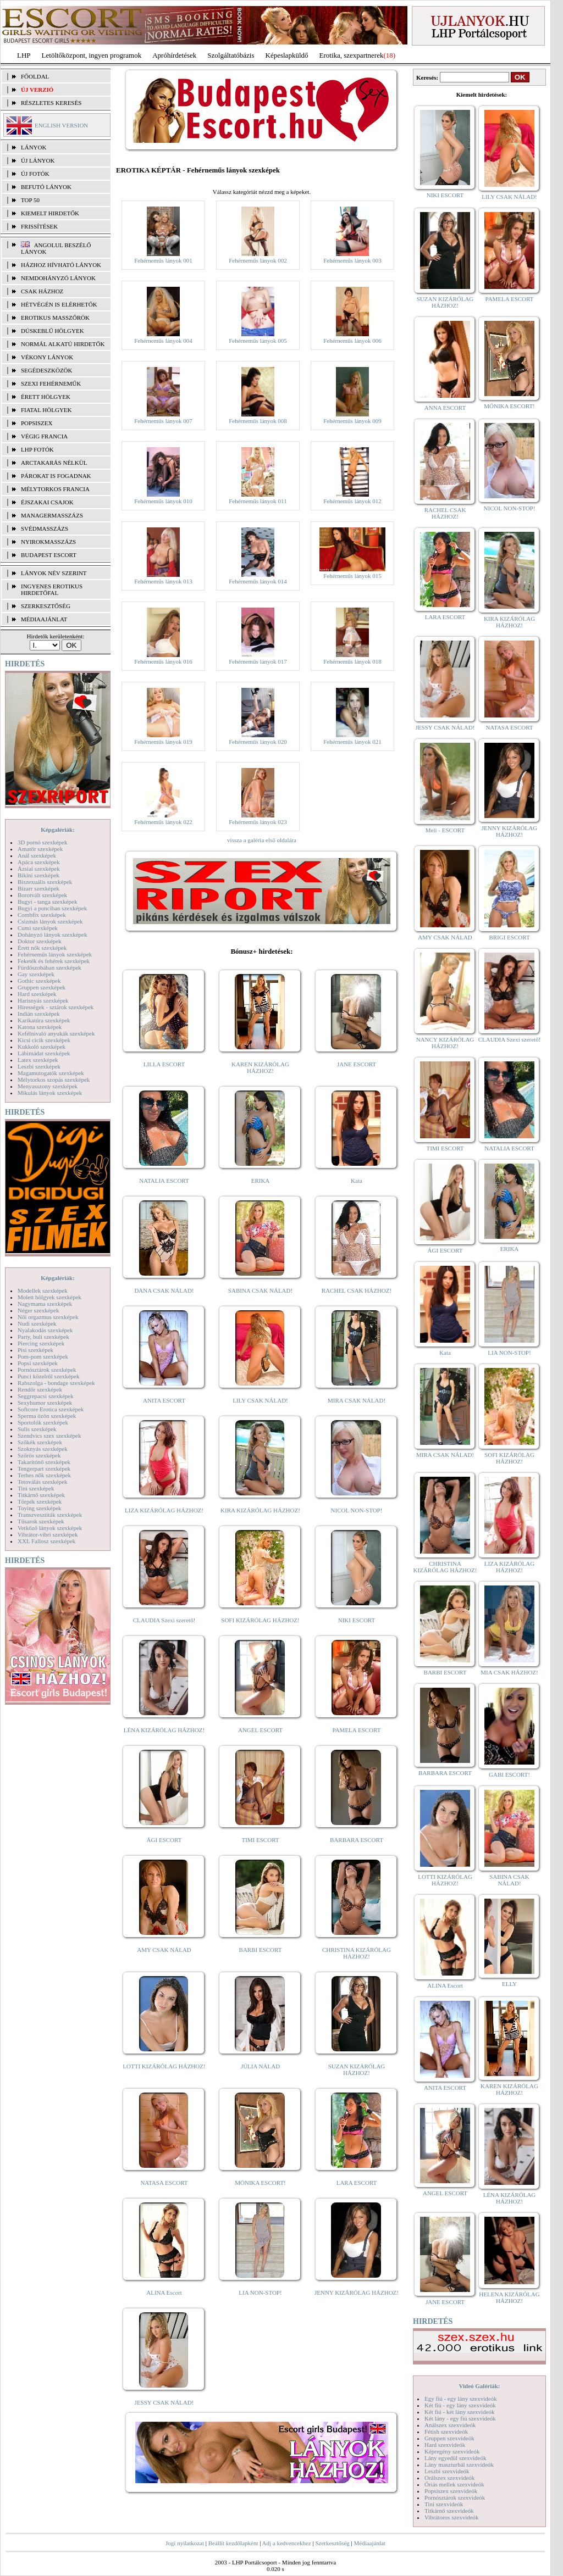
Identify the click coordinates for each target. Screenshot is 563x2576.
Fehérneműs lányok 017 (258, 661)
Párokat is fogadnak (56, 475)
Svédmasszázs (44, 528)
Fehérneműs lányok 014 (258, 581)
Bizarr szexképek (38, 888)
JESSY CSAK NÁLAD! (164, 2402)
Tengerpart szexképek (44, 1468)
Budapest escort (48, 555)
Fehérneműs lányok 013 (163, 581)
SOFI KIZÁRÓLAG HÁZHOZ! (260, 1620)
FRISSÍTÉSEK (39, 226)
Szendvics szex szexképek (49, 1435)
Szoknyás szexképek (43, 1448)
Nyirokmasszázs (48, 541)
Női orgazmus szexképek (48, 1317)
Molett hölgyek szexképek (49, 1297)
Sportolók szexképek (43, 1422)
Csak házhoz (42, 291)
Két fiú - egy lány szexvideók (460, 2405)
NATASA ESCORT (163, 2182)
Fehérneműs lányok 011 (257, 501)
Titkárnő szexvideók (449, 2510)
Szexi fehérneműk (51, 383)
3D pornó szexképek (42, 842)
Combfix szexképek (42, 914)
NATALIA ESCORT (164, 1180)
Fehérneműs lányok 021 (352, 741)
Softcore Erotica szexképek (51, 1409)
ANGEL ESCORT (260, 1730)
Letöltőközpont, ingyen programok (92, 55)
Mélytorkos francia (55, 489)
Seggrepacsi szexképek (46, 1396)
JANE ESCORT (356, 1064)
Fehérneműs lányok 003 (352, 260)
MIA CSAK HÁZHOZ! (509, 1672)
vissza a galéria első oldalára (261, 840)
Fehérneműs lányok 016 (163, 661)
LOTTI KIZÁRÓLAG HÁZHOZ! (164, 2066)
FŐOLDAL (35, 76)
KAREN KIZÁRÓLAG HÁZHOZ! (260, 1067)
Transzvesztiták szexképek (50, 1514)
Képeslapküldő (287, 55)
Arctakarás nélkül (54, 462)
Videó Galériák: (479, 2386)
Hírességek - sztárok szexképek (55, 1007)
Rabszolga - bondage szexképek (56, 1382)
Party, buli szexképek (43, 1336)
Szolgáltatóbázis (230, 55)
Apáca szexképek (39, 862)
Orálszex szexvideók (449, 2477)
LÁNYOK (33, 147)
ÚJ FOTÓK (35, 173)
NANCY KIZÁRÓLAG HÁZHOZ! (445, 1042)
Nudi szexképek (37, 1323)
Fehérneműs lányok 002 (258, 260)
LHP (24, 55)
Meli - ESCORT (445, 830)
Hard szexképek (37, 994)
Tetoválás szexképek (43, 1481)
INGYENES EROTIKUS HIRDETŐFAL (51, 589)
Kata (356, 1180)
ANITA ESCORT (164, 1400)
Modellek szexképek (43, 1290)
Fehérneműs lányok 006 (352, 340)
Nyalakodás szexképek (45, 1330)
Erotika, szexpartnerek (351, 55)
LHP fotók (37, 449)
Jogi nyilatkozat (184, 2543)
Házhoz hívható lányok (61, 265)
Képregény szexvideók (452, 2451)
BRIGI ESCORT (509, 937)
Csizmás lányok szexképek (50, 921)
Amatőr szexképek (40, 848)
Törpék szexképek (40, 1501)
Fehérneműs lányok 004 (163, 340)
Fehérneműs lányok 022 (163, 822)
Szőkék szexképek (40, 1442)
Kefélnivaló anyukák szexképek (56, 1033)
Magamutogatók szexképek (51, 1073)
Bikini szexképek (38, 875)
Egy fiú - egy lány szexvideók (460, 2398)
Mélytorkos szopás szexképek (54, 1079)
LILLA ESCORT (164, 1064)
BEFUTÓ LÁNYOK (46, 186)
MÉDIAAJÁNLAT (44, 619)
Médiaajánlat (369, 2543)
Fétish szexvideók (446, 2431)
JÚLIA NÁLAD (260, 2066)
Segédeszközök (47, 370)
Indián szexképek (39, 1013)
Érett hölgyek (45, 396)
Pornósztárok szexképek (47, 1369)
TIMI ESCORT (260, 1840)
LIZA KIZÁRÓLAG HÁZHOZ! (164, 1510)
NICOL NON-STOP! (357, 1510)
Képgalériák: (58, 829)
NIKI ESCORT (356, 1620)
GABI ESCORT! (509, 1774)
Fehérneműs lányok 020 (258, 741)
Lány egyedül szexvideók (455, 2458)
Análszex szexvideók (450, 2425)
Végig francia (44, 436)
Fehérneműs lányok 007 (163, 421)
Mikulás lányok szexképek (50, 1092)
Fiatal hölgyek (46, 410)
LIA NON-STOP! (260, 2292)
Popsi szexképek (38, 1363)
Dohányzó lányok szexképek (52, 934)
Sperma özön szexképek (47, 1415)
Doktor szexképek (40, 941)
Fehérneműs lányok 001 (163, 260)
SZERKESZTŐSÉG (45, 606)
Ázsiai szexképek (39, 868)
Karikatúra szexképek (44, 1020)
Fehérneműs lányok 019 (163, 741)
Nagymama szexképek (45, 1303)
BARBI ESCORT (260, 1949)
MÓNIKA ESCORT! (260, 2182)
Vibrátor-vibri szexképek (48, 1534)
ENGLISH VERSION (61, 125)
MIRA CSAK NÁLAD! (356, 1400)
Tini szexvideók (443, 2504)
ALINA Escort (163, 2292)
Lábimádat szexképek (44, 1053)
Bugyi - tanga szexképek (47, 901)
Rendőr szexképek (40, 1389)
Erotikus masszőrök (55, 317)
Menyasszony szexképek (48, 1086)
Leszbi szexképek (39, 1066)
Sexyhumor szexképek (45, 1402)
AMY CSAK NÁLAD (164, 1949)
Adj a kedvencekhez (286, 2543)
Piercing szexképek (41, 1343)
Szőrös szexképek (39, 1455)
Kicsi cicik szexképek (44, 1040)
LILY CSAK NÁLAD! (260, 1400)
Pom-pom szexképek (43, 1356)
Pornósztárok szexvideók (454, 2497)
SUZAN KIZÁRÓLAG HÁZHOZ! (356, 2069)
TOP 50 (30, 200)
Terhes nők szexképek (44, 1475)
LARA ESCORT (356, 2182)
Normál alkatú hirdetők (62, 344)
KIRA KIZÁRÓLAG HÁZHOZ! (260, 1510)
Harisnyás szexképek (43, 1000)
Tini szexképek (36, 1488)
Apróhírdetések (174, 55)
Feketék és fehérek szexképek (54, 961)
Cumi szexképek (38, 928)
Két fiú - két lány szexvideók (459, 2411)
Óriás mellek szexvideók (454, 2484)
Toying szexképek (40, 1508)
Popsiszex (36, 423)
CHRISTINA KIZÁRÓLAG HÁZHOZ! (356, 1953)
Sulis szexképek (37, 1429)
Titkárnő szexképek (41, 1495)
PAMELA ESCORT (357, 1730)
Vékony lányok (47, 357)
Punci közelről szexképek (48, 1376)
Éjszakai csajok (47, 502)
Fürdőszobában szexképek (49, 967)
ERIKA (260, 1180)
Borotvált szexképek (42, 895)
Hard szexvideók (444, 2444)
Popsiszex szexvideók (450, 2491)
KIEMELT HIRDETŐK (50, 213)
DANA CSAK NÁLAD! (164, 1290)
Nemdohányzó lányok (58, 278)
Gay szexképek (36, 974)
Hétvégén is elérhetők (59, 304)
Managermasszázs (52, 515)
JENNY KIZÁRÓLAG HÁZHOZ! (356, 2292)
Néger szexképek (38, 1310)
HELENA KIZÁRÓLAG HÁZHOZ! (509, 2297)
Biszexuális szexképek (45, 881)
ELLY (509, 1983)
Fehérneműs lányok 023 (258, 822)
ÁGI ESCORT (164, 1840)
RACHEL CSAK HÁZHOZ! (356, 1290)
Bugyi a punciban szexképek (52, 908)
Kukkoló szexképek (41, 1046)
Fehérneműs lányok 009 (352, 421)
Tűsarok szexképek (41, 1521)
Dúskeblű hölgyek (52, 330)
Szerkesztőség (332, 2543)
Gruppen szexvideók (449, 2438)
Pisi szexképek (35, 1350)
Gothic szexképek (39, 980)
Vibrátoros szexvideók (451, 2517)
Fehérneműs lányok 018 (352, 661)
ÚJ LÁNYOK (37, 160)
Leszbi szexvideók (447, 2471)
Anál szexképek (37, 855)
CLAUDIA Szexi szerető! (164, 1620)
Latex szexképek (38, 1059)
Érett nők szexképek (42, 947)
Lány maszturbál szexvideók (459, 2464)
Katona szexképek (40, 1026)
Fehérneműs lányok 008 (258, 421)
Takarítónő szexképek (44, 1462)
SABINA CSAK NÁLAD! (260, 1290)
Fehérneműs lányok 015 (352, 575)
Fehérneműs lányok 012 (352, 501)
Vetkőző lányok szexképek (50, 1528)
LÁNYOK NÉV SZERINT (54, 573)
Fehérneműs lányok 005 (258, 340)
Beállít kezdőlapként (233, 2543)
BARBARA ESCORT (356, 1840)
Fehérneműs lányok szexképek (55, 954)
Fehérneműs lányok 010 (163, 501)
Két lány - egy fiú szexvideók (460, 2418)
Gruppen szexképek (41, 987)
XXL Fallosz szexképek (46, 1541)
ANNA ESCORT (445, 407)
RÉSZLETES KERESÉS (51, 102)
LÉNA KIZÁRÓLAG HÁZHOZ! (164, 1730)
